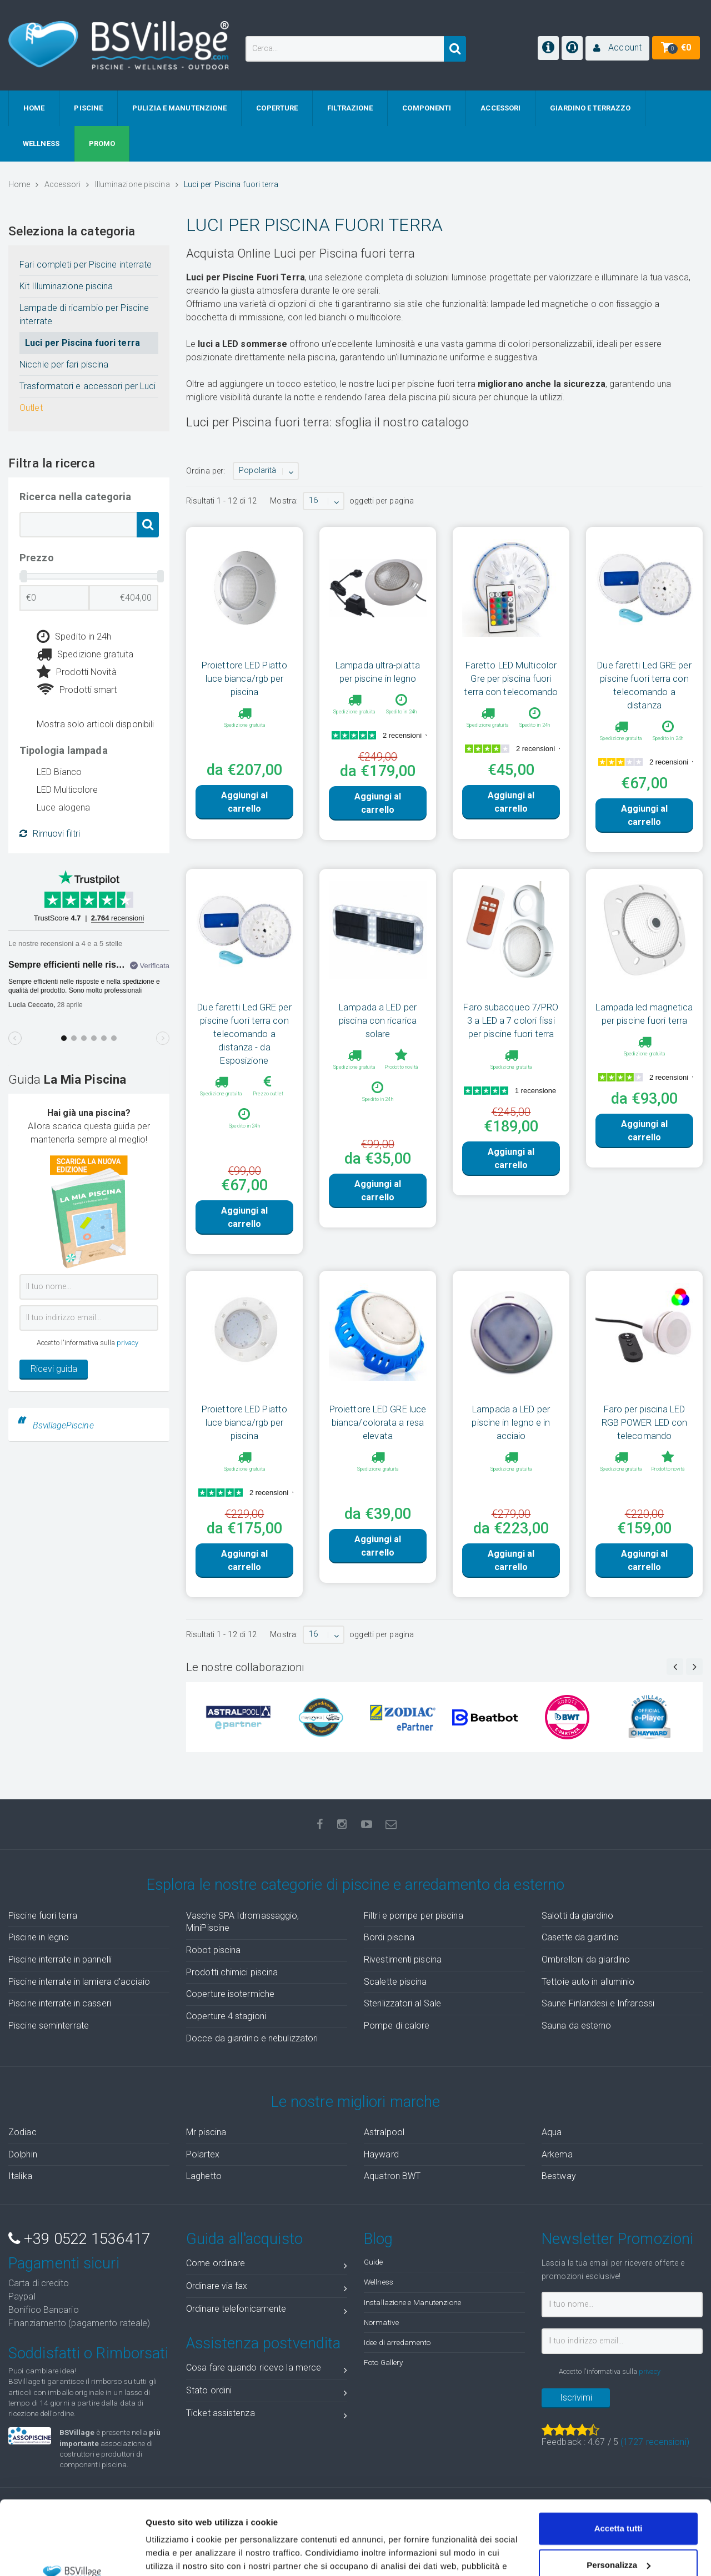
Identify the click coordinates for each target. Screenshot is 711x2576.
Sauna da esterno (577, 2025)
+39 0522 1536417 (79, 2239)
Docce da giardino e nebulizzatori (252, 2038)
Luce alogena (63, 807)
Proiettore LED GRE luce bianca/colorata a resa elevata (377, 1422)
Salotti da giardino (577, 1915)
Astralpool (384, 2132)
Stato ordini (266, 2392)
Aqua (552, 2132)
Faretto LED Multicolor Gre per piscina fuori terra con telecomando (511, 678)
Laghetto (204, 2176)
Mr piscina (206, 2132)
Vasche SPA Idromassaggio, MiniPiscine (242, 1922)
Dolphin (22, 2154)
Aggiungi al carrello (244, 802)
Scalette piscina (395, 1981)
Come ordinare (266, 2265)
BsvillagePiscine (63, 1425)
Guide (373, 2261)
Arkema (557, 2154)
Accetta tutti (618, 2459)
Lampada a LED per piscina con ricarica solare (378, 1020)
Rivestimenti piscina (403, 1959)
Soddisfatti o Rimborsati (88, 2353)
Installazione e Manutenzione (412, 2302)
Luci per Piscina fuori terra (82, 343)
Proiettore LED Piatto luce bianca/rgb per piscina (244, 678)
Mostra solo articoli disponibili (95, 724)
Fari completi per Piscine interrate (85, 264)
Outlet (31, 407)
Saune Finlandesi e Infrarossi (598, 2003)
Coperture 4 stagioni (226, 2016)
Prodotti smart (77, 690)
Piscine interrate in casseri (59, 2003)
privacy (128, 1343)
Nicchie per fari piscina (63, 364)
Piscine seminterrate (48, 2025)
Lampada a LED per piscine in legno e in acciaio (511, 1422)
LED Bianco (59, 772)
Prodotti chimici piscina (232, 1972)
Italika (20, 2176)
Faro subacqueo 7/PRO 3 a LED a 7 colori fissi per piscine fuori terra (510, 1020)
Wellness (378, 2281)
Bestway (559, 2176)
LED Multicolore (67, 789)
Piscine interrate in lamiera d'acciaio (79, 1981)
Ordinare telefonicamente (266, 2310)
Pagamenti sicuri (63, 2263)
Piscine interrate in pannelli (60, 1959)
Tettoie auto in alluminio (588, 1981)
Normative (381, 2322)
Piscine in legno (38, 1937)
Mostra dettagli (176, 2554)
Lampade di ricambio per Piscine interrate (84, 314)
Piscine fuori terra (42, 1915)
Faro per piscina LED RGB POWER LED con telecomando (645, 1422)
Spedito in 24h (74, 636)
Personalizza (618, 2495)
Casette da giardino (580, 1937)
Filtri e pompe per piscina (413, 1915)
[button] (617, 48)
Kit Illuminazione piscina (66, 286)
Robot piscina (213, 1950)
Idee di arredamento (397, 2342)
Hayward (381, 2154)
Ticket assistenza (266, 2415)
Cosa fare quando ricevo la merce (266, 2369)
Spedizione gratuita (85, 654)
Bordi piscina (389, 1937)
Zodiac (22, 2132)
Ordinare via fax (266, 2288)
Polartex (202, 2154)
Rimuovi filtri (49, 834)
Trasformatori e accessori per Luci (87, 386)
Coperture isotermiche (230, 1994)
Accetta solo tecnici (618, 2532)
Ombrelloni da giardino (586, 1959)
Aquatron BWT (392, 2176)
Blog (378, 2239)
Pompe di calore (397, 2025)
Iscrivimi (576, 2397)
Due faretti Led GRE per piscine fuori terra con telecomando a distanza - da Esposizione (244, 1034)
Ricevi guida (54, 1369)
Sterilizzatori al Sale (402, 2003)
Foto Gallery (383, 2362)
